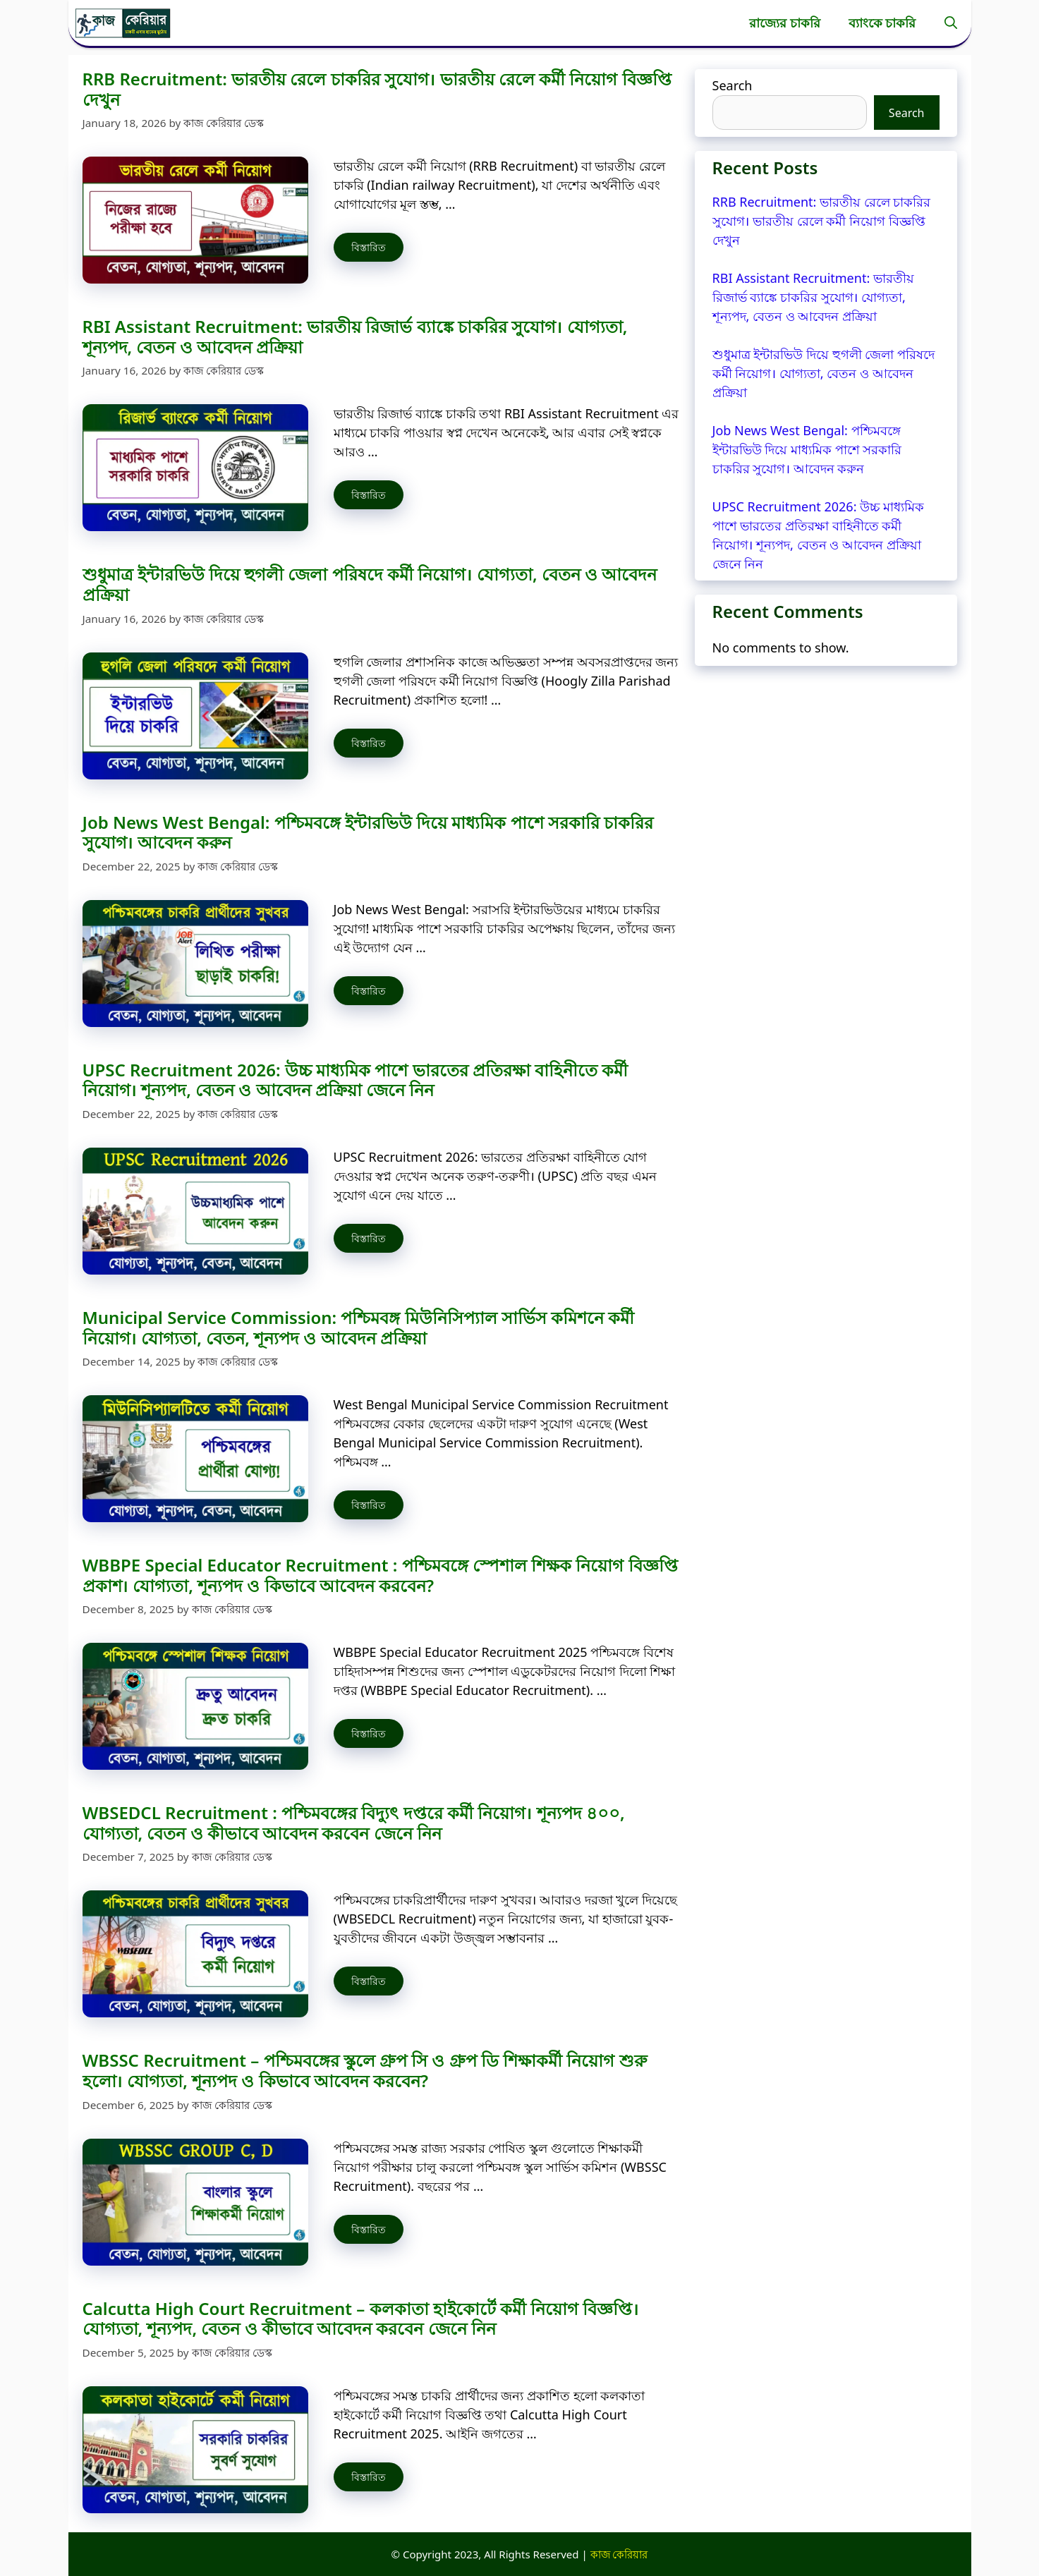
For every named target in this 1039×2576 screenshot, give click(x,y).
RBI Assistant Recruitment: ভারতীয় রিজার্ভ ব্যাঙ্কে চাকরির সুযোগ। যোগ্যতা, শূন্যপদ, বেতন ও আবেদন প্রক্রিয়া (355, 336)
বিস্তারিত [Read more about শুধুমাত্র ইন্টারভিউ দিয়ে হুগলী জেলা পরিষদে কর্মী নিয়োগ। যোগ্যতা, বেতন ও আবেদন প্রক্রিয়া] (368, 743)
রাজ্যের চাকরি (784, 22)
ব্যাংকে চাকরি (882, 22)
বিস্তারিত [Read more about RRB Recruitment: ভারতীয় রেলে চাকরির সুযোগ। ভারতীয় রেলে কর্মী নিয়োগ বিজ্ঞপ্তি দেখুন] (368, 247)
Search (732, 85)
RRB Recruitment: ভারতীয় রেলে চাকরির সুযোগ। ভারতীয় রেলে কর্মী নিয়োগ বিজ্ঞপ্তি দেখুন (377, 89)
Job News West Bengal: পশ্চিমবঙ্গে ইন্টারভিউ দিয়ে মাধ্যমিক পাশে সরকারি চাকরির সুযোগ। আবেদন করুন (368, 832)
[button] (950, 23)
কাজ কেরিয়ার (619, 2554)
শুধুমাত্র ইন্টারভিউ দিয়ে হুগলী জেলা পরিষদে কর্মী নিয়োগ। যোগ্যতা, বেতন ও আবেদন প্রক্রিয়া (370, 584)
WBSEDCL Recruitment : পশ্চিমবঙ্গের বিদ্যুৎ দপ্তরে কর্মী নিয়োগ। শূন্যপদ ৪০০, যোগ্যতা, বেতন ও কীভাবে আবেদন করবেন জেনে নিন (354, 1823)
